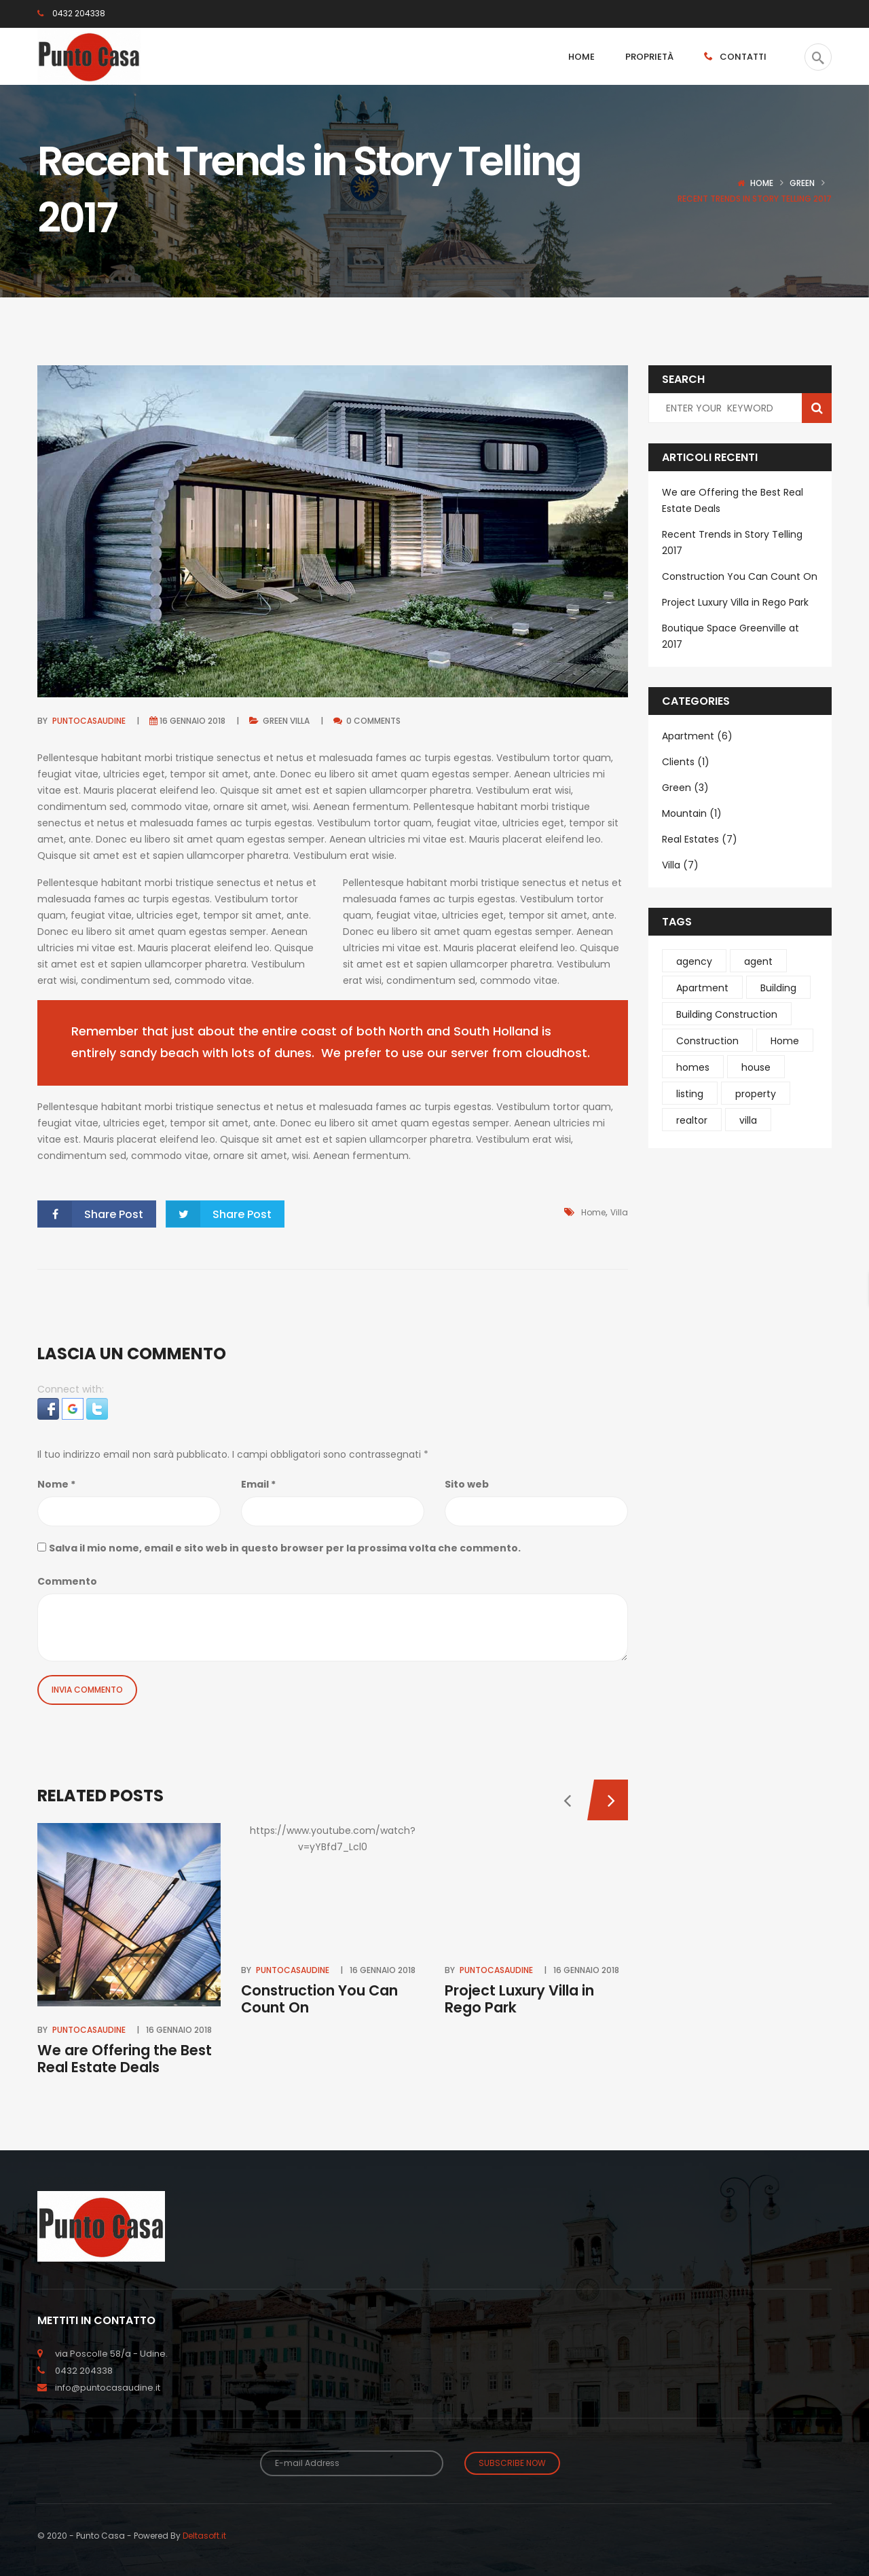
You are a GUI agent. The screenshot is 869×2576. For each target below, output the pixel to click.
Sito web (467, 1484)
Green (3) (685, 787)
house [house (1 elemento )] (756, 1067)
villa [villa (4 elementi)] (748, 1120)
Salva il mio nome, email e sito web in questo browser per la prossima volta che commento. (285, 1548)
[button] (49, 1408)
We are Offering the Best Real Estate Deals (124, 2058)
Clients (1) (685, 762)
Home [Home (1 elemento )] (785, 1041)
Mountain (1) (692, 813)
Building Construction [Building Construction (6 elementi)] (726, 1014)
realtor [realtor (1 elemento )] (691, 1120)
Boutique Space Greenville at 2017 (730, 636)
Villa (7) (680, 865)
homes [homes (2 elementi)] (692, 1067)
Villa (300, 720)
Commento (67, 1581)
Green (802, 183)
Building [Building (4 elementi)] (778, 988)
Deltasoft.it (204, 2535)
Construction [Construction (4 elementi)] (707, 1041)
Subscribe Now (512, 2463)
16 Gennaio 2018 (192, 720)
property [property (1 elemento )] (755, 1094)
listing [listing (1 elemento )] (689, 1094)
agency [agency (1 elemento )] (694, 961)
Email (258, 1484)
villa (619, 1212)
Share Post (90, 1214)
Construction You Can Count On (319, 1999)
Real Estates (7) (699, 839)
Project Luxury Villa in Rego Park (519, 1999)
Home (761, 183)
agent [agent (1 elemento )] (758, 961)
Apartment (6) (697, 736)
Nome (56, 1484)
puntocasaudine (89, 720)
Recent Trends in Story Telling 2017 (732, 542)
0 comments (367, 721)
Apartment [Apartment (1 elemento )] (702, 988)
